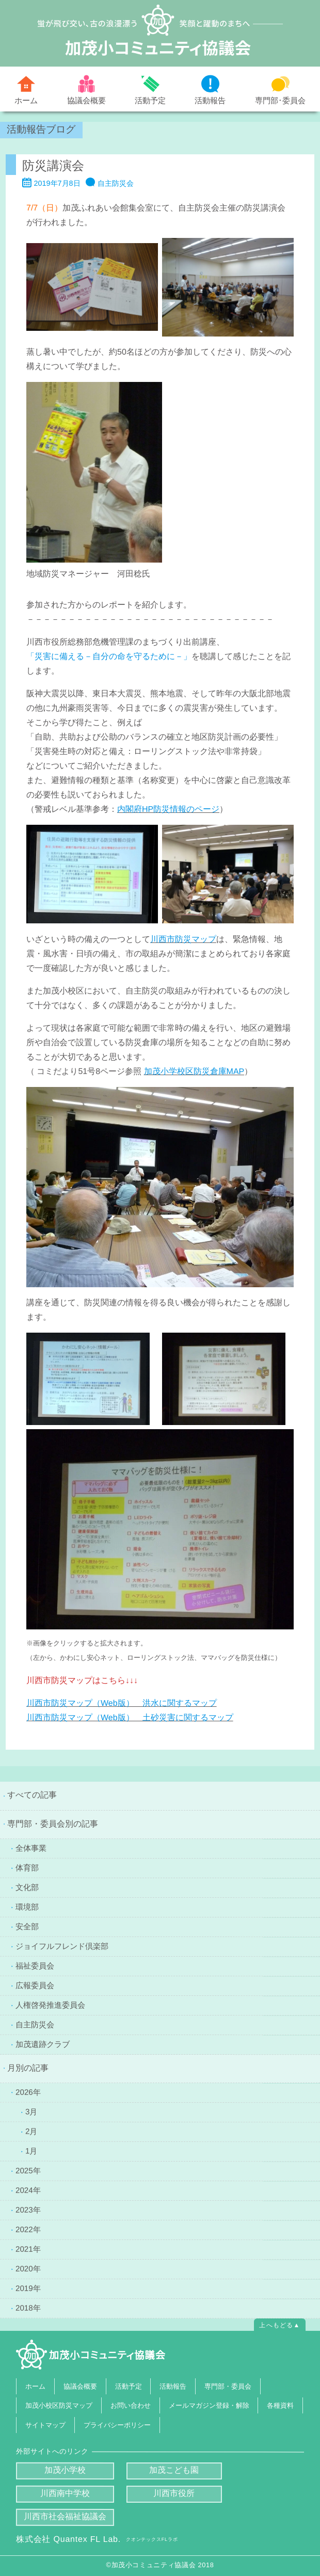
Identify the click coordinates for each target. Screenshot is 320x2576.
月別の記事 (28, 2067)
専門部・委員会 (227, 2386)
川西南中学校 (65, 2493)
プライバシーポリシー (117, 2424)
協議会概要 (86, 99)
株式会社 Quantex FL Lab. (97, 2539)
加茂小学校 (65, 2470)
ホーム (26, 100)
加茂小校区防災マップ (58, 2405)
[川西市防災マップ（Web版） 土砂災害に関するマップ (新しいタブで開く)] (129, 1717)
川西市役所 (174, 2493)
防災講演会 (53, 165)
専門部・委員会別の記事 (52, 1823)
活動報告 (210, 100)
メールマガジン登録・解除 (208, 2405)
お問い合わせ (130, 2405)
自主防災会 (116, 183)
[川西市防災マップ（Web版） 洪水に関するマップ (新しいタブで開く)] (121, 1703)
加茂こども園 (174, 2470)
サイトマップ (45, 2424)
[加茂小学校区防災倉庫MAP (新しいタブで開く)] (194, 1070)
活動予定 (150, 100)
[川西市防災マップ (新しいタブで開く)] (183, 938)
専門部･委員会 (280, 99)
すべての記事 (32, 1794)
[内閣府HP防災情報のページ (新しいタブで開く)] (168, 809)
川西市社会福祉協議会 (65, 2516)
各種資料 (280, 2405)
